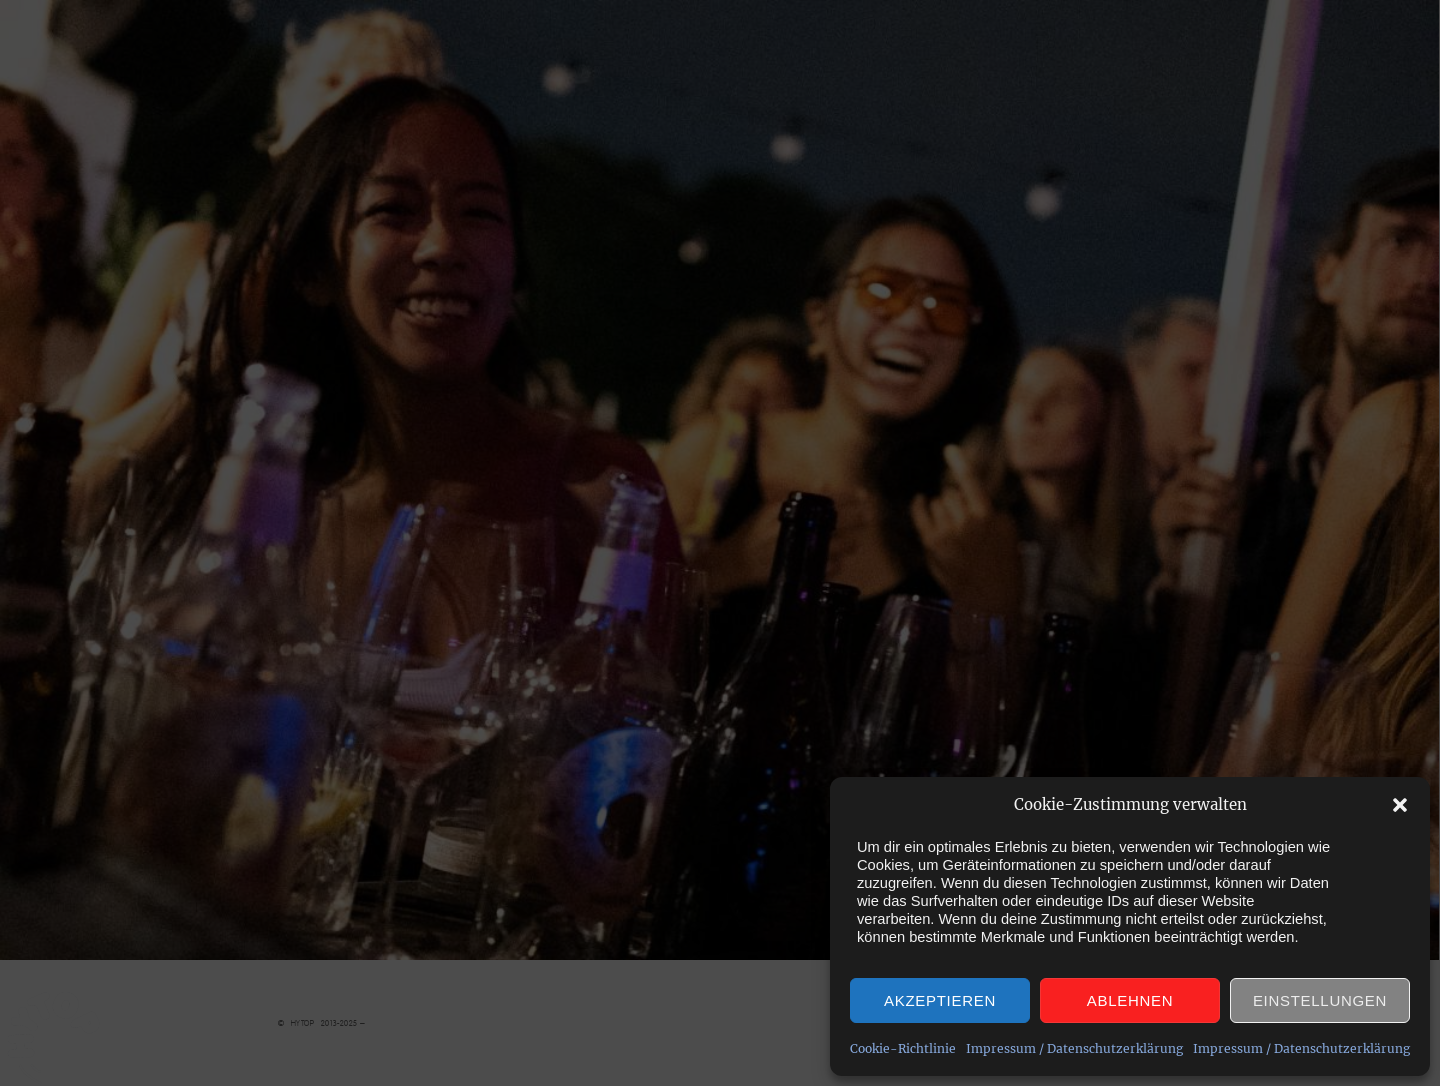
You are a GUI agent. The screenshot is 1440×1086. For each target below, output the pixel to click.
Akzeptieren (940, 1000)
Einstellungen (1320, 1000)
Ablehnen (1130, 1000)
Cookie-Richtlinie (903, 1048)
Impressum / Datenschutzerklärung (1074, 1048)
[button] (1400, 805)
